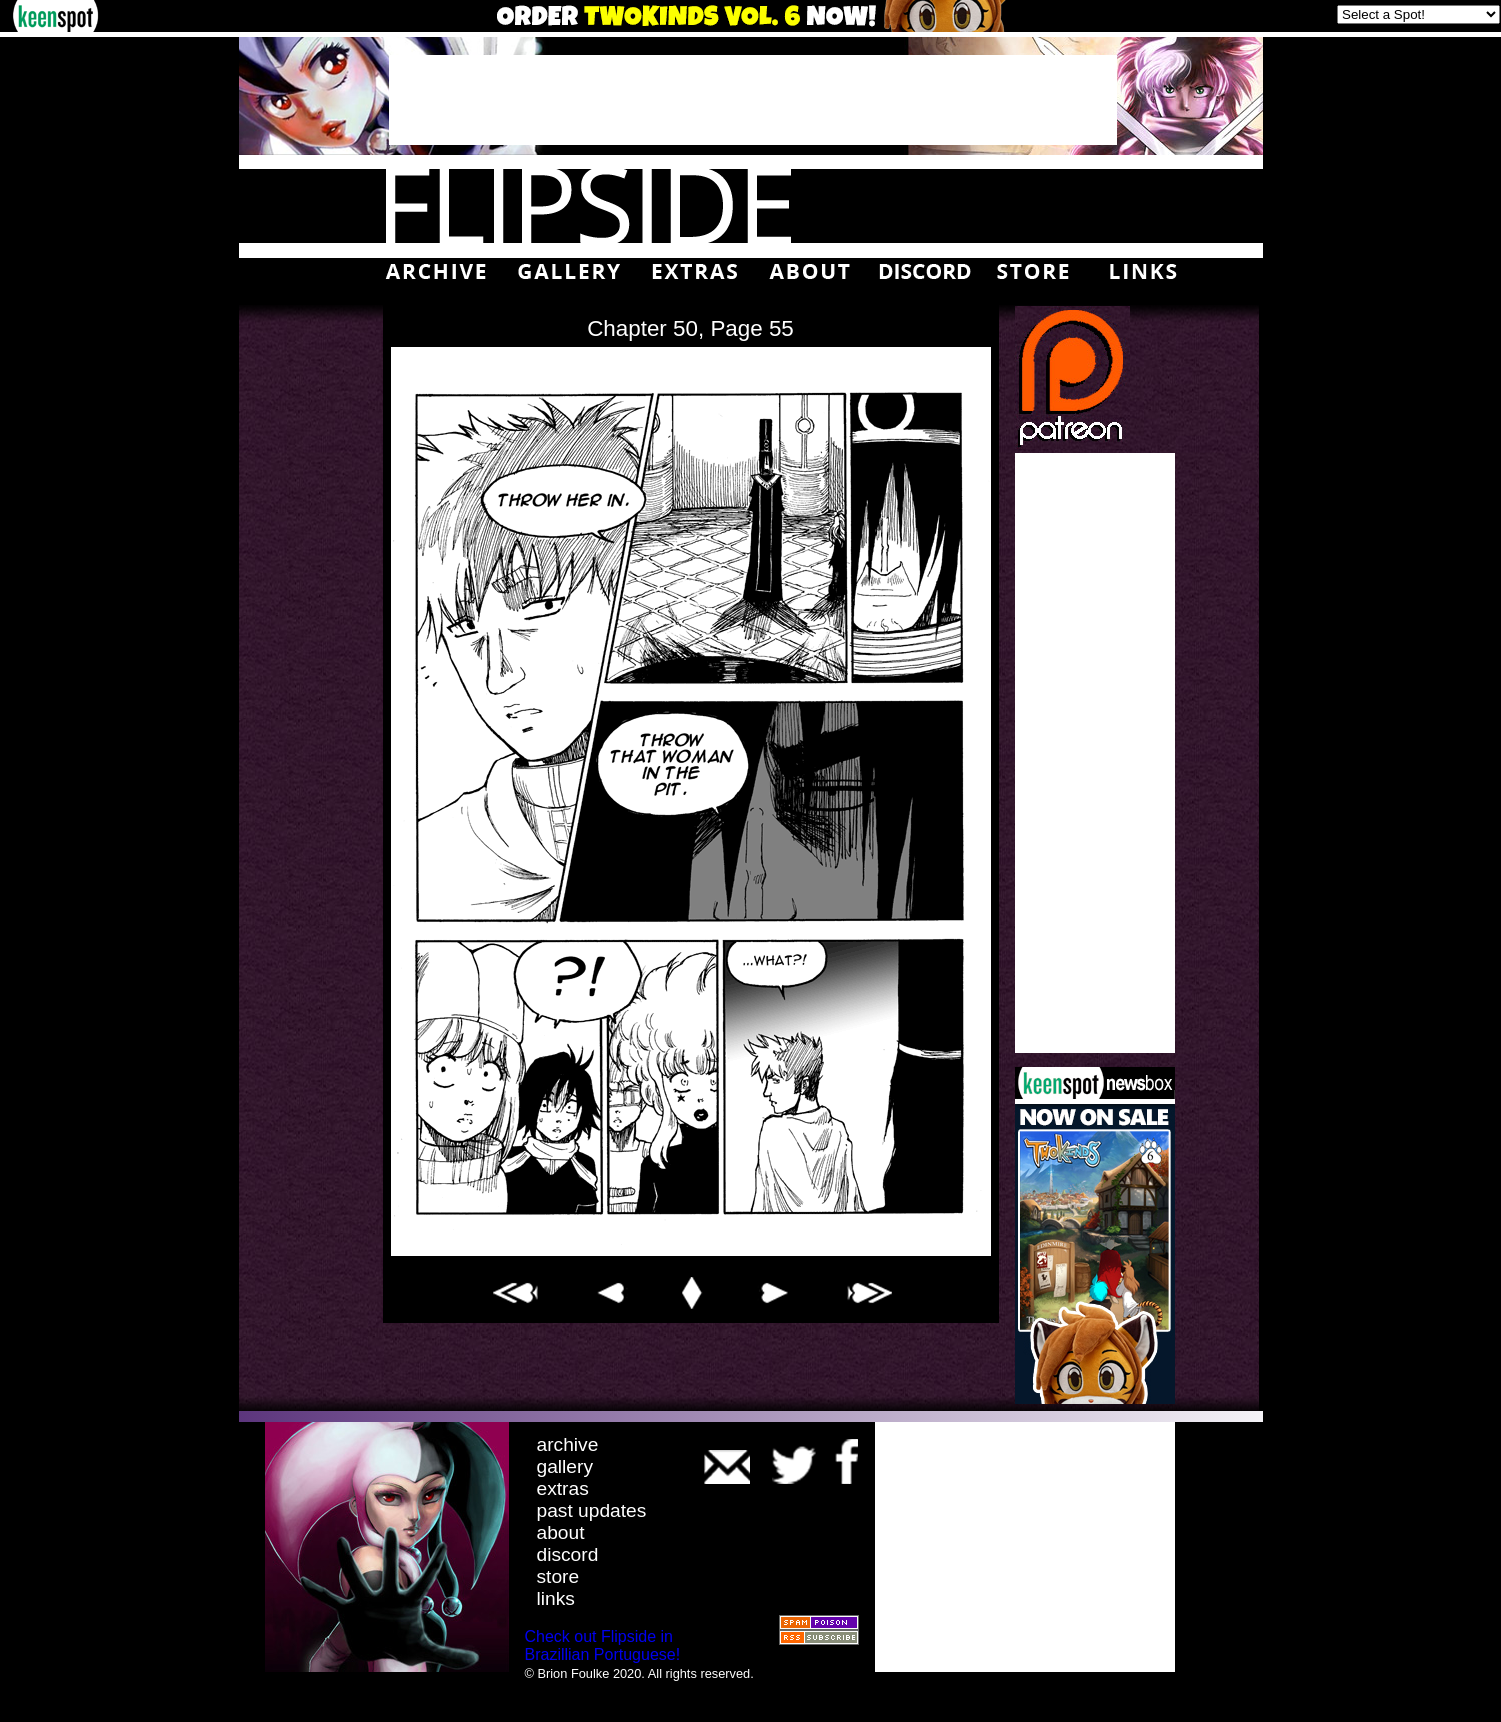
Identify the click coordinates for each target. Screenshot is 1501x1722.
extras (563, 1488)
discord (568, 1554)
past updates (592, 1510)
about (561, 1532)
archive (568, 1444)
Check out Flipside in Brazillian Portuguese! (603, 1645)
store (558, 1576)
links (556, 1598)
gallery (565, 1466)
